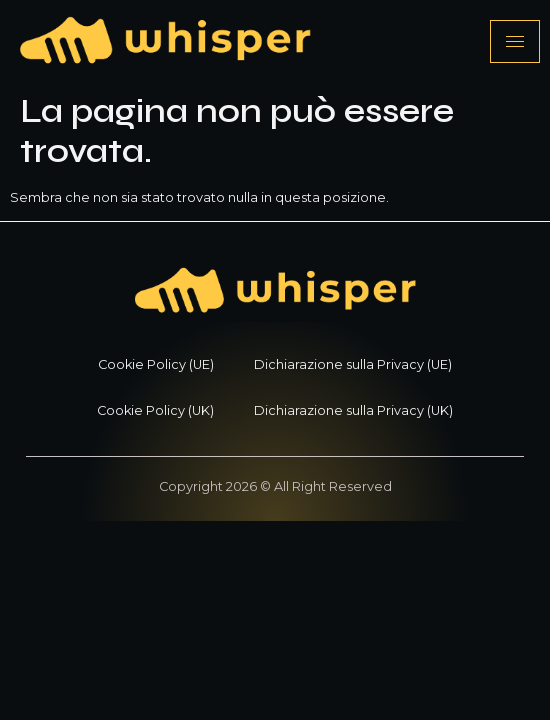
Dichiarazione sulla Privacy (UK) (353, 410)
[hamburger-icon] (515, 41)
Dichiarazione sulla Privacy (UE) (353, 364)
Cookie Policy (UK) (155, 410)
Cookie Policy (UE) (156, 364)
